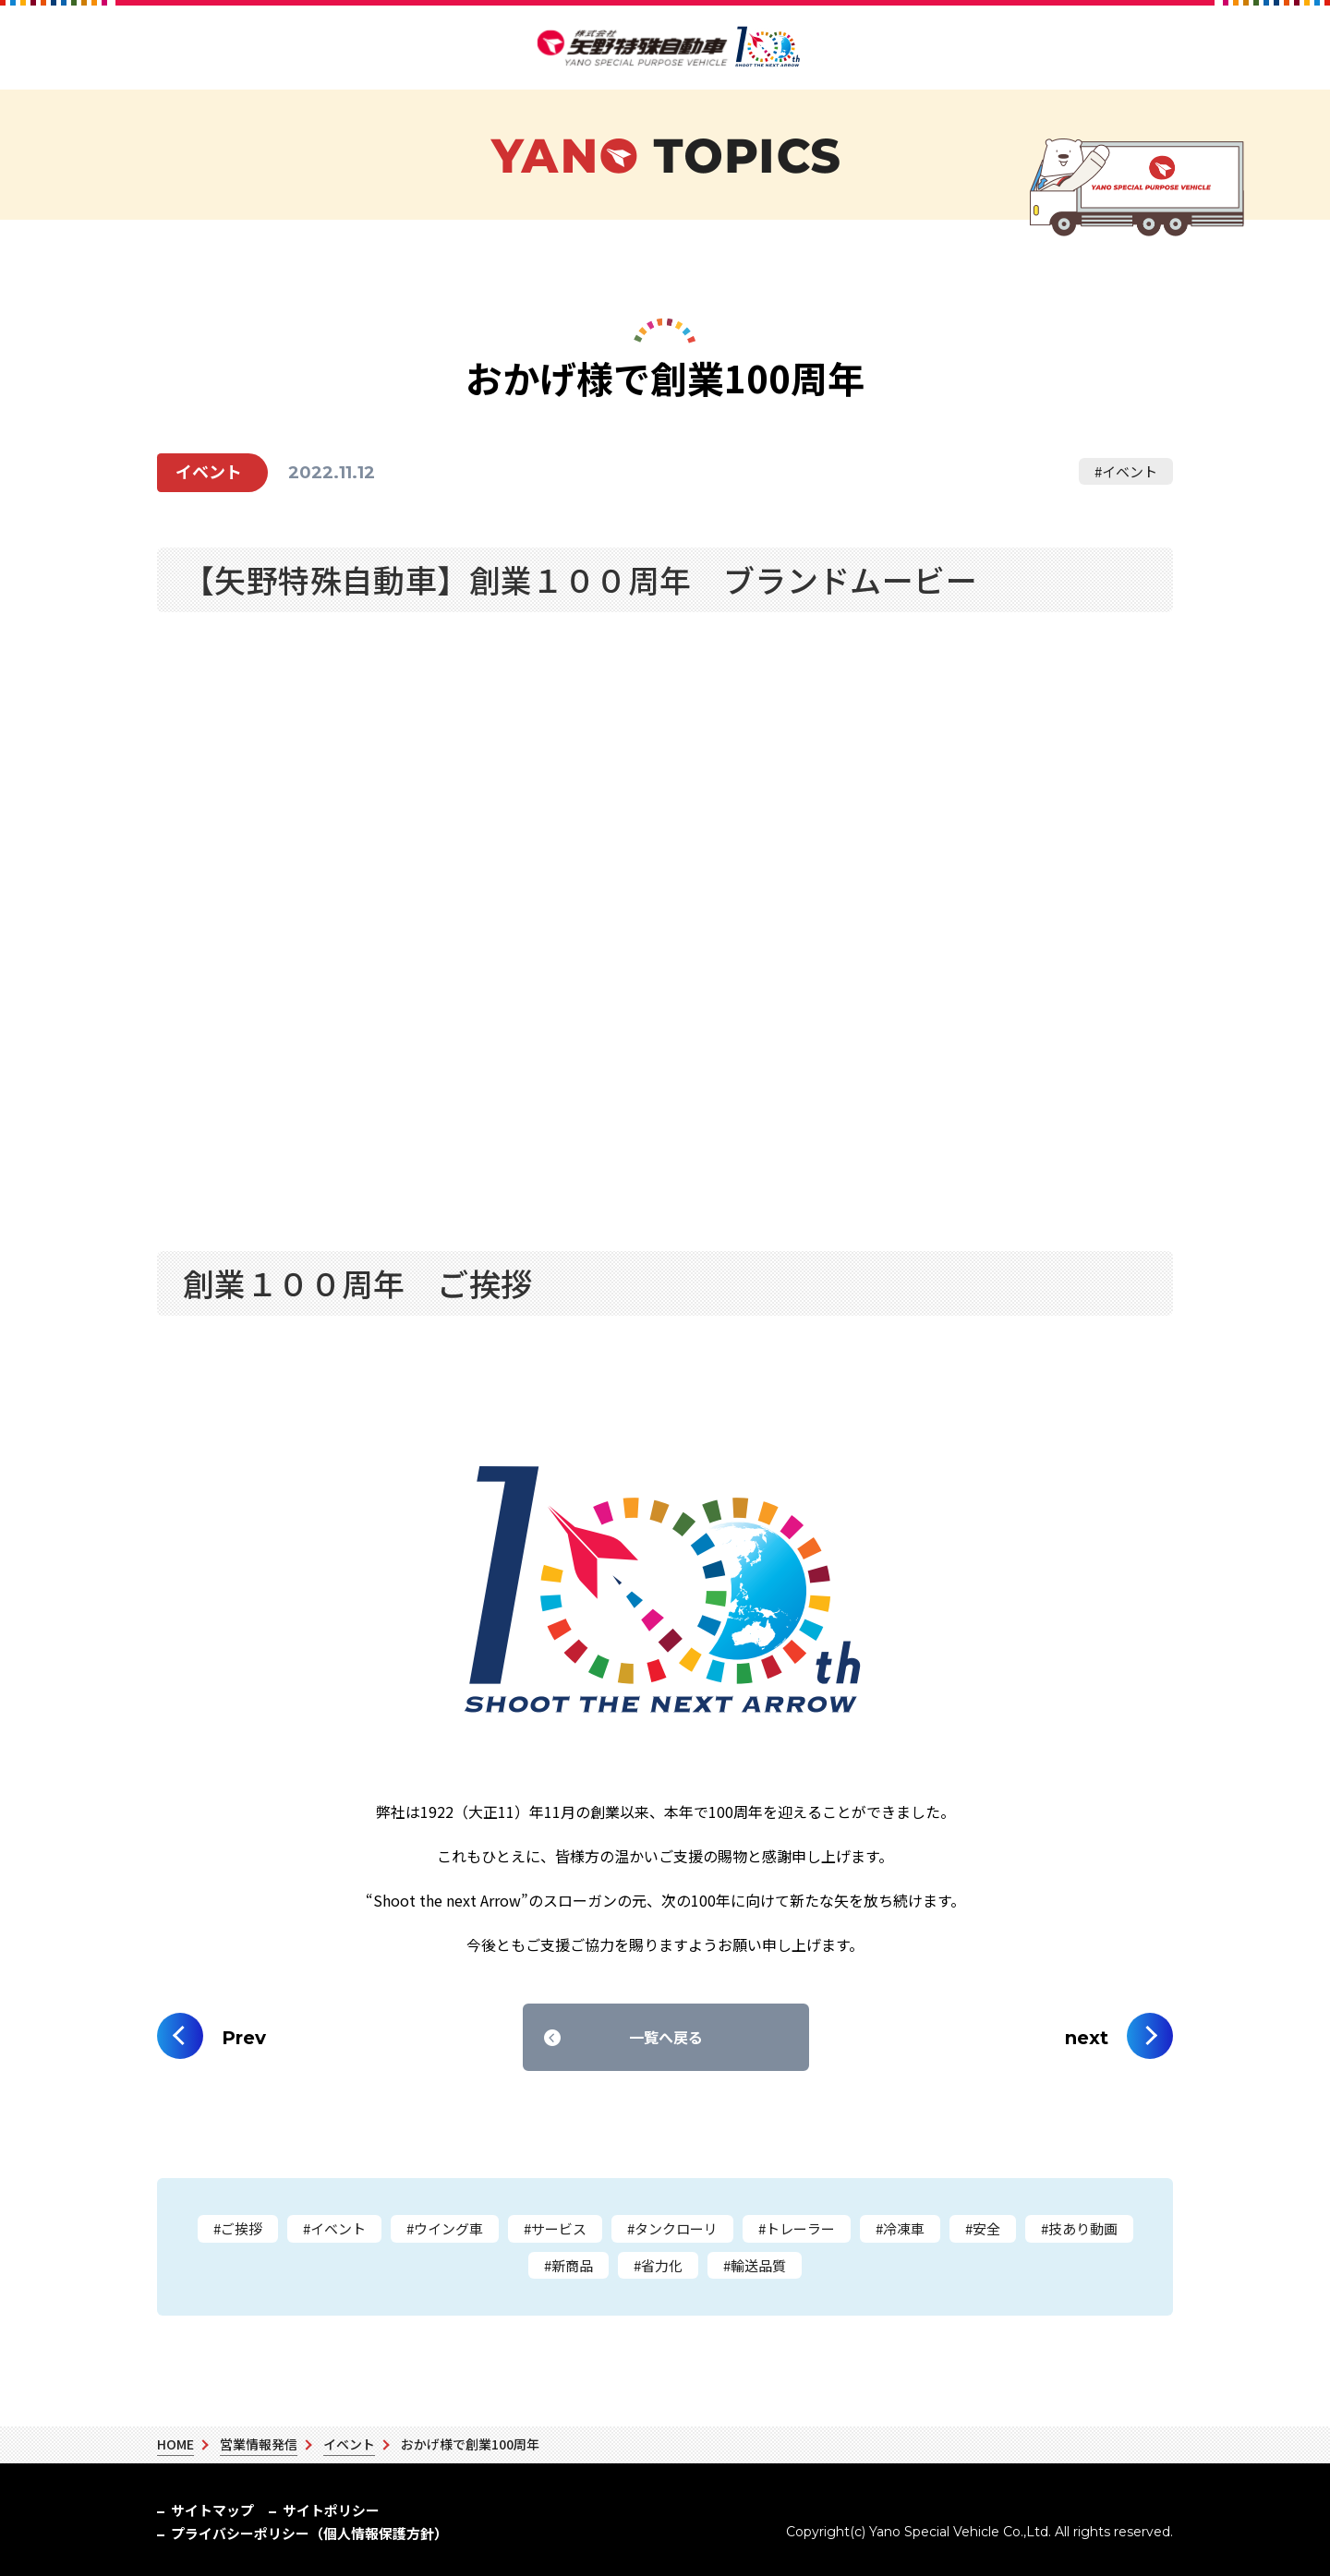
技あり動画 (1083, 2228)
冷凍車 (904, 2228)
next (1086, 2038)
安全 (986, 2228)
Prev (244, 2038)
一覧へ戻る (666, 2037)
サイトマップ (205, 2510)
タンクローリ (676, 2228)
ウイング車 (448, 2228)
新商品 (572, 2265)
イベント (1129, 471)
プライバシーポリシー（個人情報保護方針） (499, 2510)
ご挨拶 (241, 2228)
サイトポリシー (310, 2510)
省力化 (662, 2265)
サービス (558, 2228)
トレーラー (800, 2228)
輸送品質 (758, 2265)
